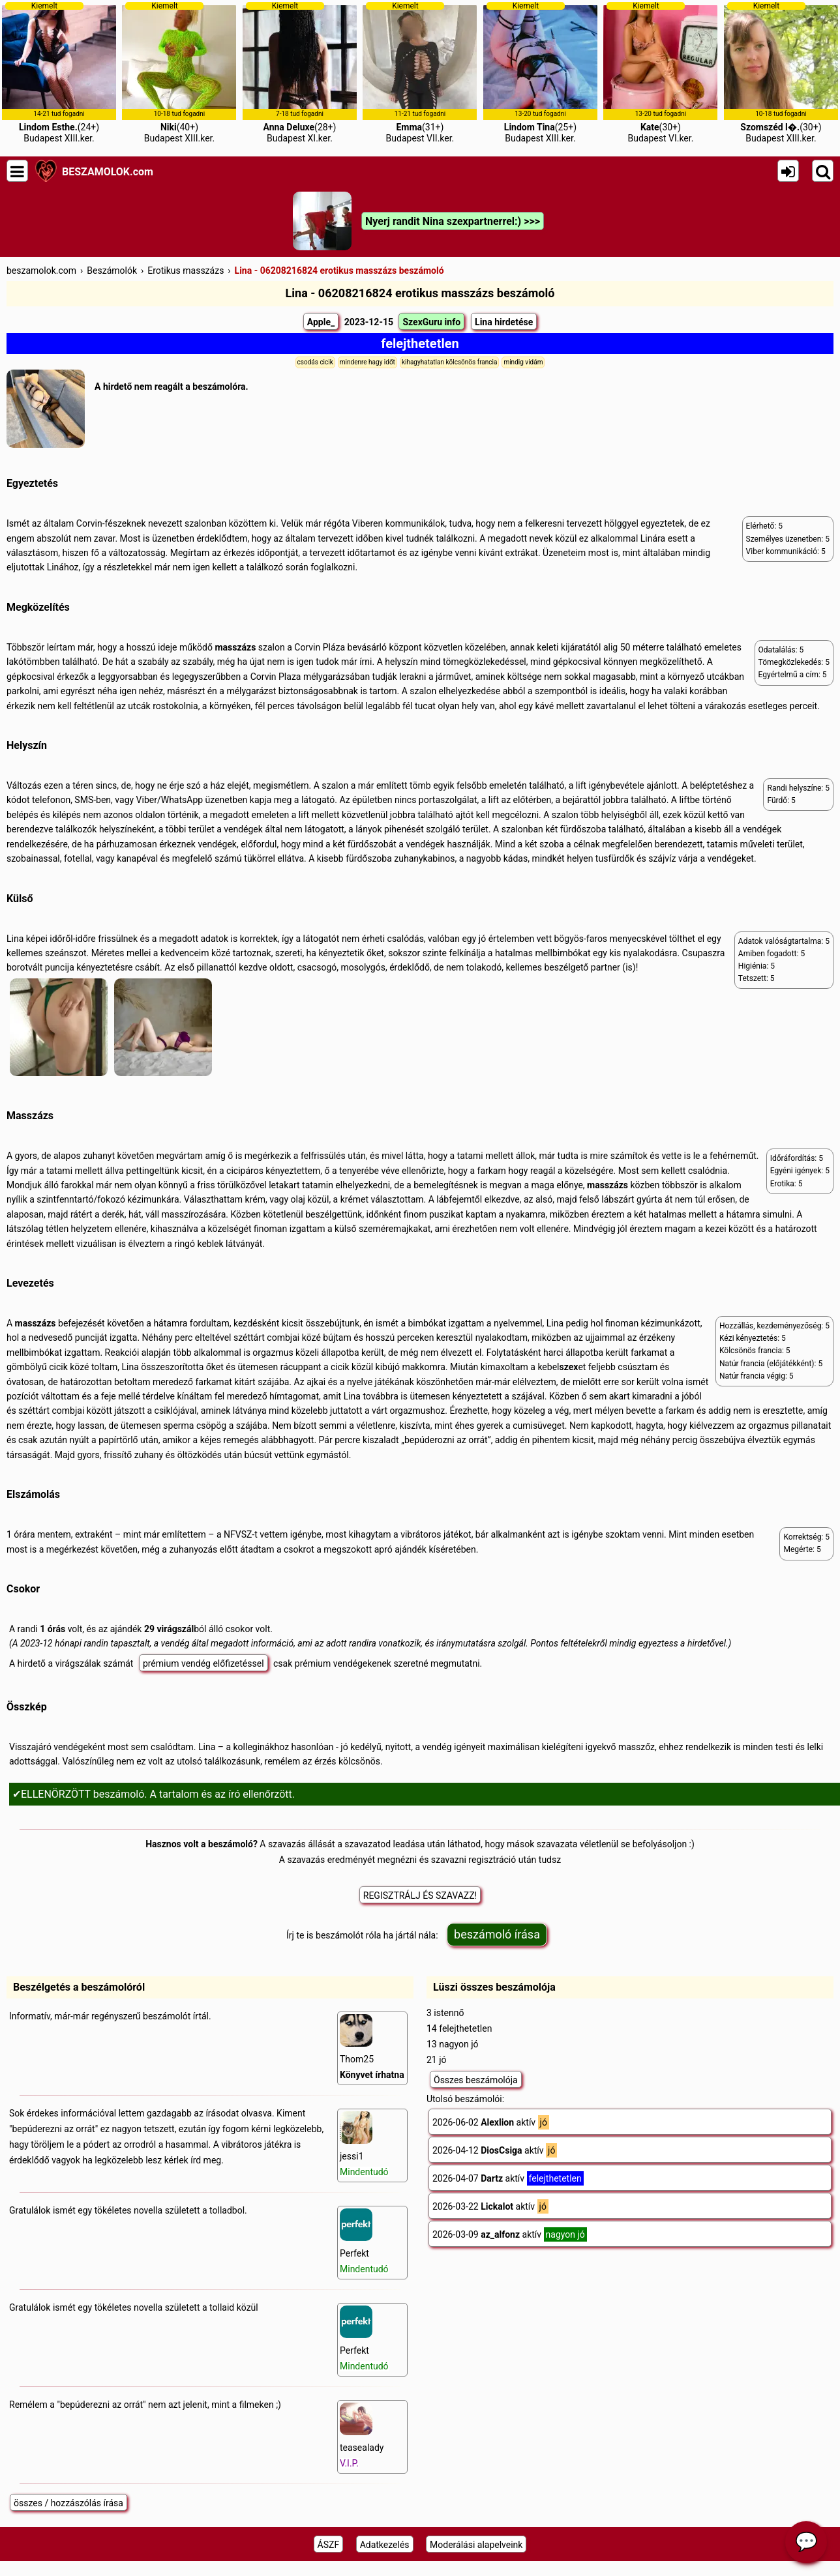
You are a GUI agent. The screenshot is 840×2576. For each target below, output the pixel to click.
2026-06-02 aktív (490, 2122)
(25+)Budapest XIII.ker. (540, 72)
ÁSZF (329, 2544)
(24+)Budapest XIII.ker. (59, 72)
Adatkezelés (385, 2544)
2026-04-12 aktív (494, 2150)
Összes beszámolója (476, 2080)
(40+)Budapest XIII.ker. (179, 72)
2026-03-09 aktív (509, 2234)
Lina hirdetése (504, 322)
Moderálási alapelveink (476, 2544)
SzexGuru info (431, 322)
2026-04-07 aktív (508, 2178)
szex (568, 1367)
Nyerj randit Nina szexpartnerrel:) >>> (452, 221)
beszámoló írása (497, 1934)
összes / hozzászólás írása (68, 2503)
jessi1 (364, 2144)
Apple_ (321, 322)
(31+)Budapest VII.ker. (420, 72)
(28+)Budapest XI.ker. (300, 72)
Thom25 (372, 2047)
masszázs (235, 647)
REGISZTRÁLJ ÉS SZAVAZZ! (420, 1895)
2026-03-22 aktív (490, 2206)
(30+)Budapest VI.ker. (660, 72)
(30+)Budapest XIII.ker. (781, 72)
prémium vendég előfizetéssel (203, 1663)
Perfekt (364, 2241)
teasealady (361, 2435)
